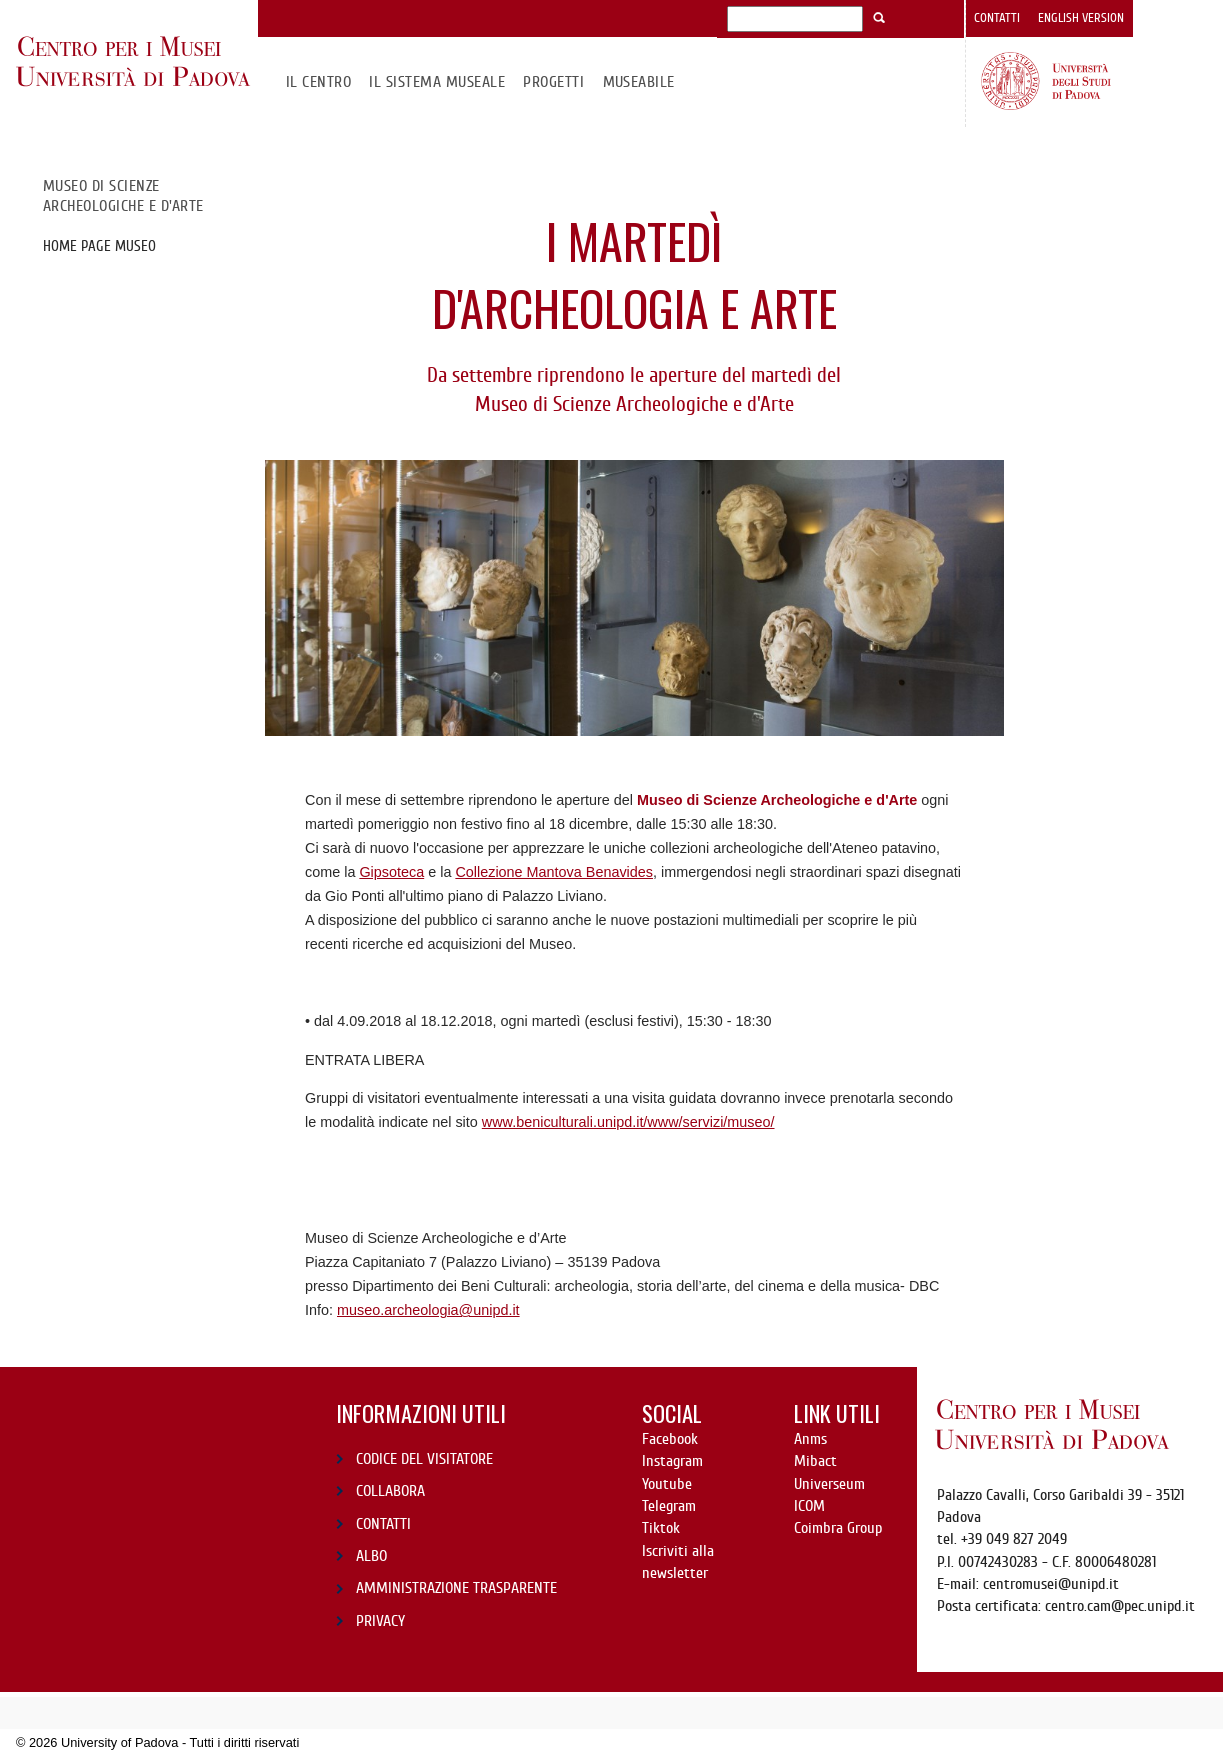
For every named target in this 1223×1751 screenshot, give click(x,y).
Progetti (553, 82)
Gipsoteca (391, 872)
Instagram (672, 1461)
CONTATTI (383, 1524)
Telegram (669, 1506)
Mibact (815, 1461)
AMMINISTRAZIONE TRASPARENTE (456, 1588)
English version (1081, 18)
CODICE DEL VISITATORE (424, 1459)
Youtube (667, 1484)
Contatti (997, 18)
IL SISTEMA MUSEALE (437, 82)
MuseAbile (639, 82)
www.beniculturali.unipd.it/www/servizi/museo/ (628, 1122)
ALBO (371, 1556)
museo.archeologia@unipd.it (428, 1310)
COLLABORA (390, 1491)
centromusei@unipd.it (1051, 1584)
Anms (810, 1439)
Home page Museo (99, 246)
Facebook (670, 1439)
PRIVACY (380, 1621)
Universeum (829, 1484)
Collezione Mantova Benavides (554, 872)
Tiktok (661, 1528)
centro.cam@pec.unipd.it (1120, 1606)
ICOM (809, 1506)
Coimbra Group (838, 1528)
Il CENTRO (318, 82)
